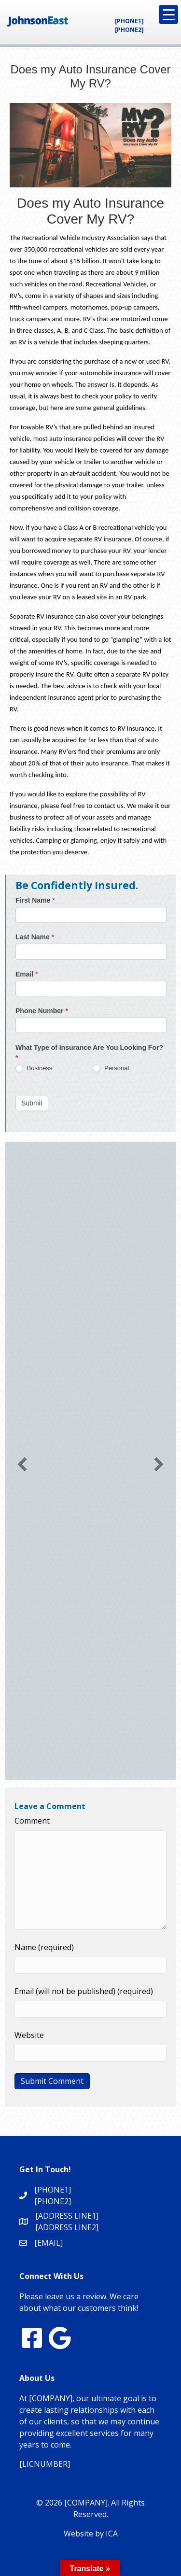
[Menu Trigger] (168, 14)
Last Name (34, 937)
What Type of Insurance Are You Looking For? (89, 1053)
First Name (35, 900)
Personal (111, 1068)
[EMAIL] (48, 2242)
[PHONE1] (129, 21)
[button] (22, 1464)
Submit (31, 1103)
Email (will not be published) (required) (83, 1991)
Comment (32, 1820)
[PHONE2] (129, 30)
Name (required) (44, 1947)
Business (33, 1068)
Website (29, 2035)
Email (26, 974)
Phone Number (41, 1011)
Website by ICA (91, 2533)
